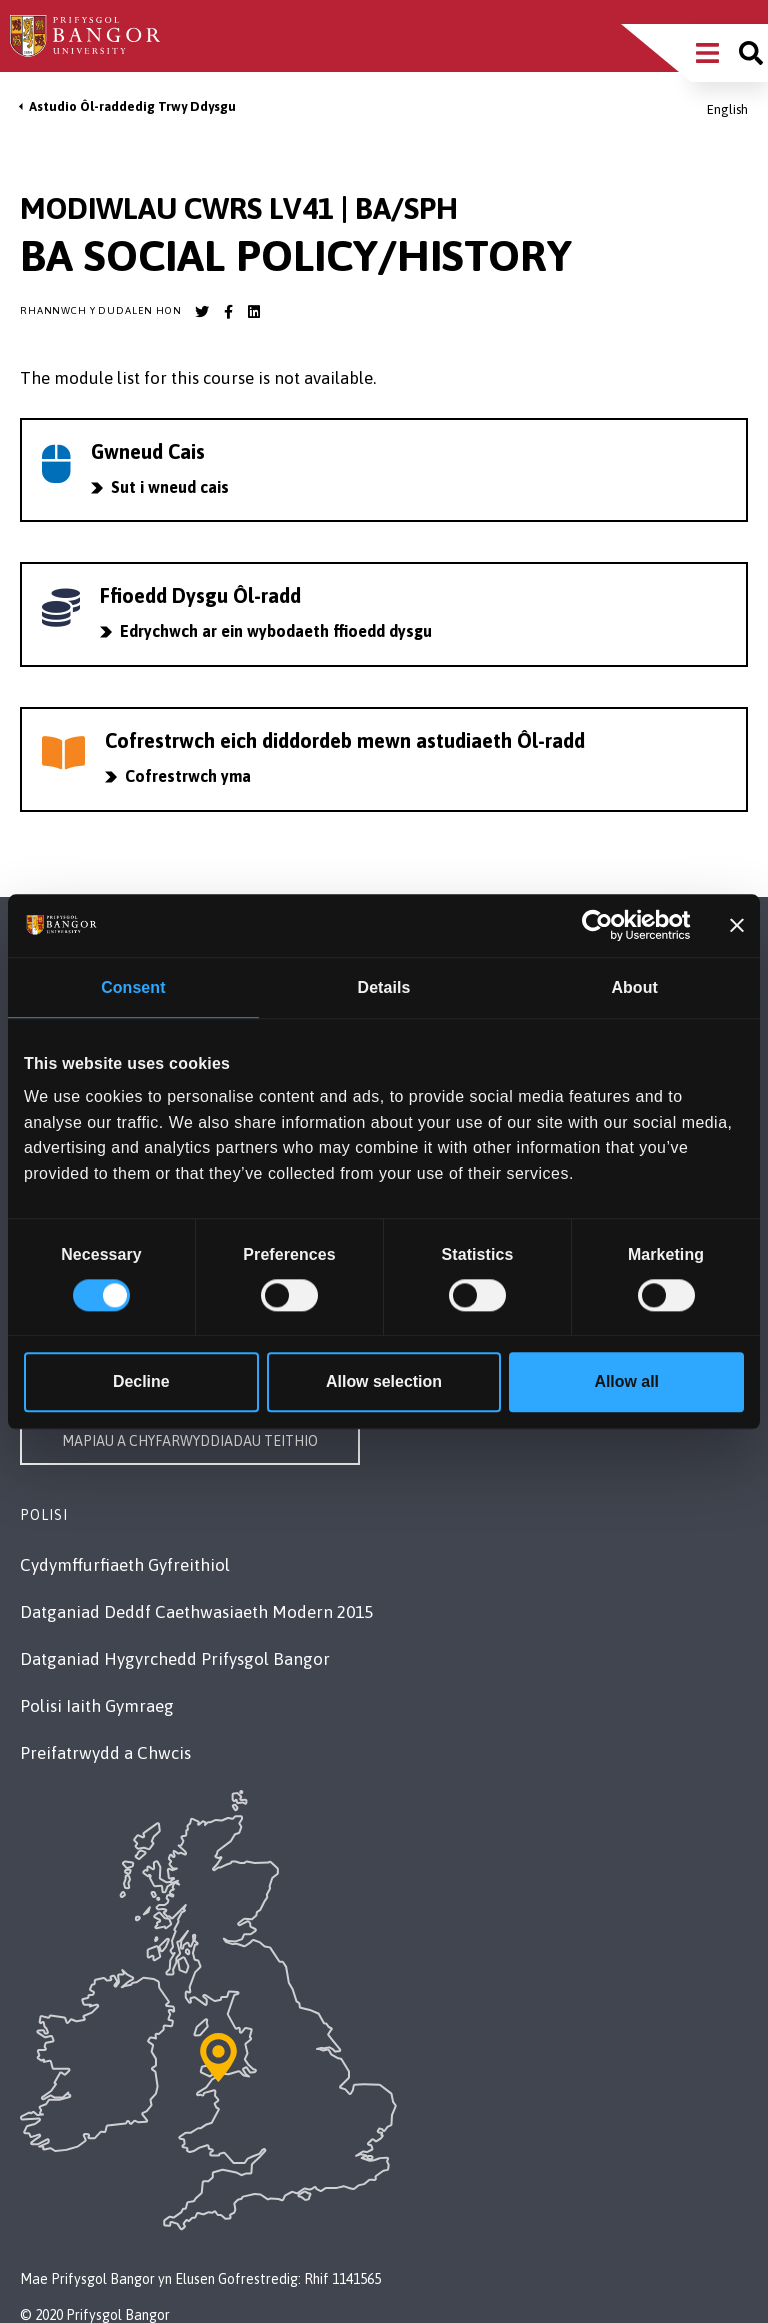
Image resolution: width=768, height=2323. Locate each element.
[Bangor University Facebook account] (228, 312)
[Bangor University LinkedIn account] (254, 312)
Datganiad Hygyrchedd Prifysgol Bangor (175, 1659)
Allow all (626, 1381)
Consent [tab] (133, 988)
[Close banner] (737, 926)
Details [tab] (384, 988)
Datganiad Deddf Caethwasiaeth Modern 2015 (196, 1612)
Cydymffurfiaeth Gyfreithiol (125, 1565)
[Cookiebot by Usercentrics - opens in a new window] (603, 926)
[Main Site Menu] (707, 53)
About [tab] (634, 988)
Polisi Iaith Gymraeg (97, 1706)
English (727, 109)
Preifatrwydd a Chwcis (105, 1753)
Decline (141, 1381)
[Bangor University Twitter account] (202, 312)
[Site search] (751, 53)
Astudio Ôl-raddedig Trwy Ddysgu (132, 106)
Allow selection (384, 1381)
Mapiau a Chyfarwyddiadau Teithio (190, 1441)
